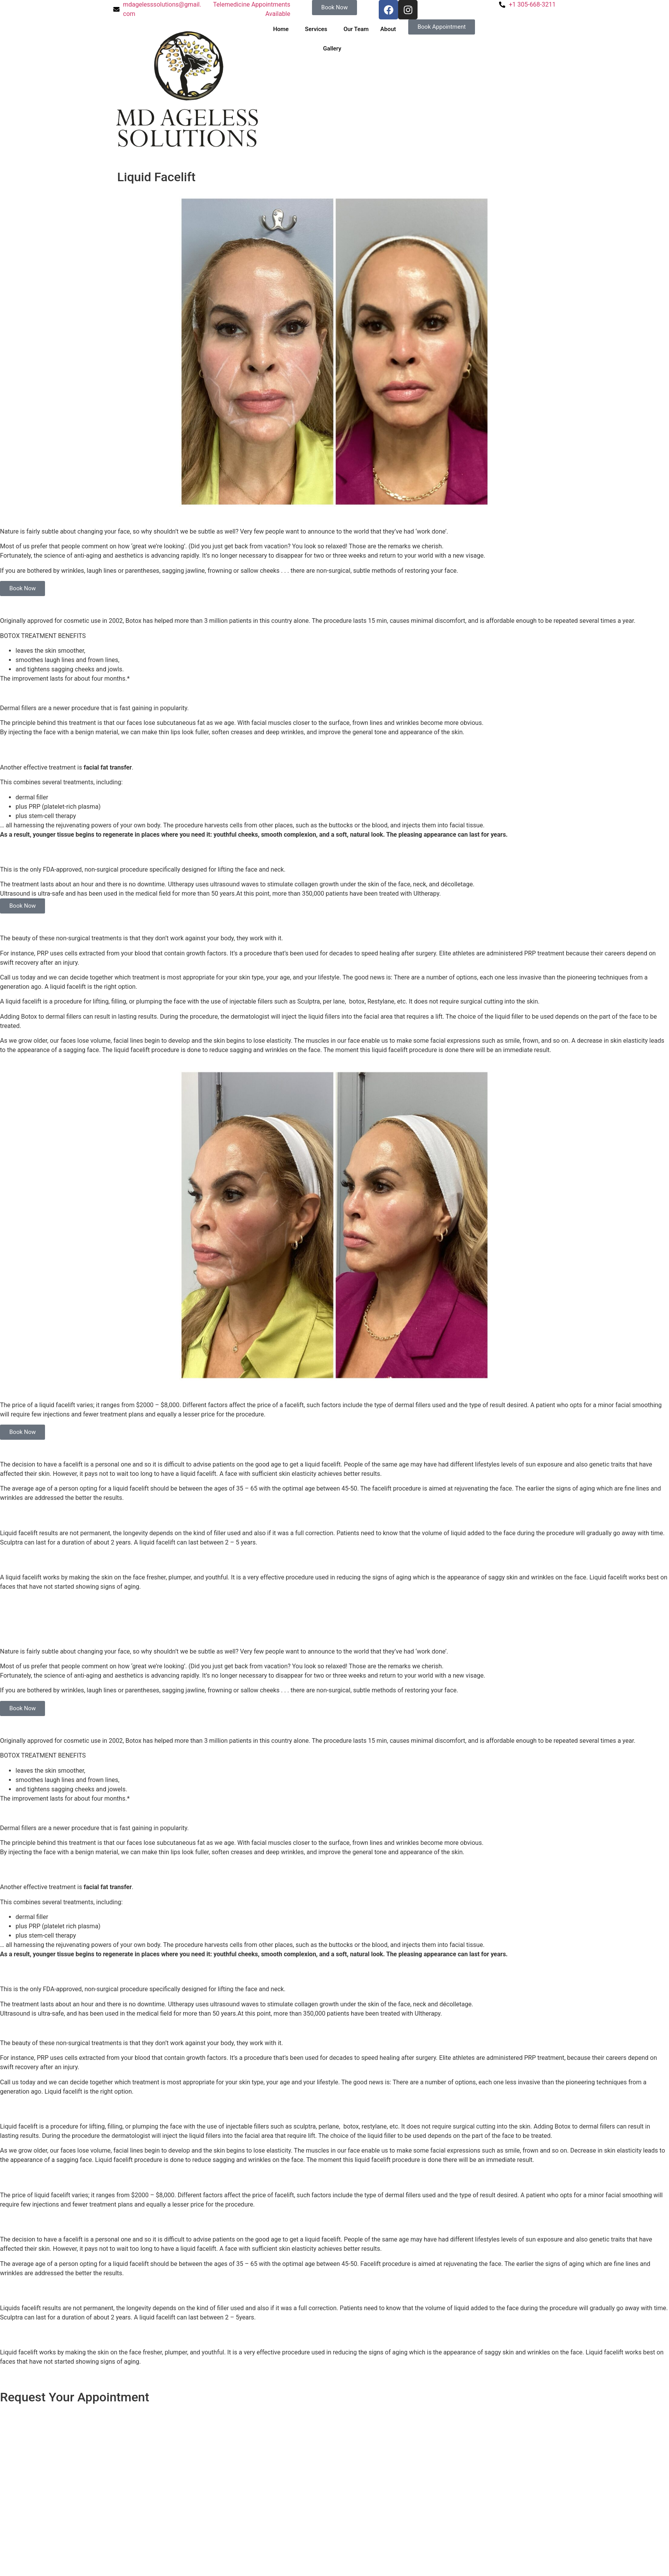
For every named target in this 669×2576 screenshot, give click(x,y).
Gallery (332, 48)
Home (281, 29)
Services (316, 29)
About (388, 29)
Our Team (356, 29)
